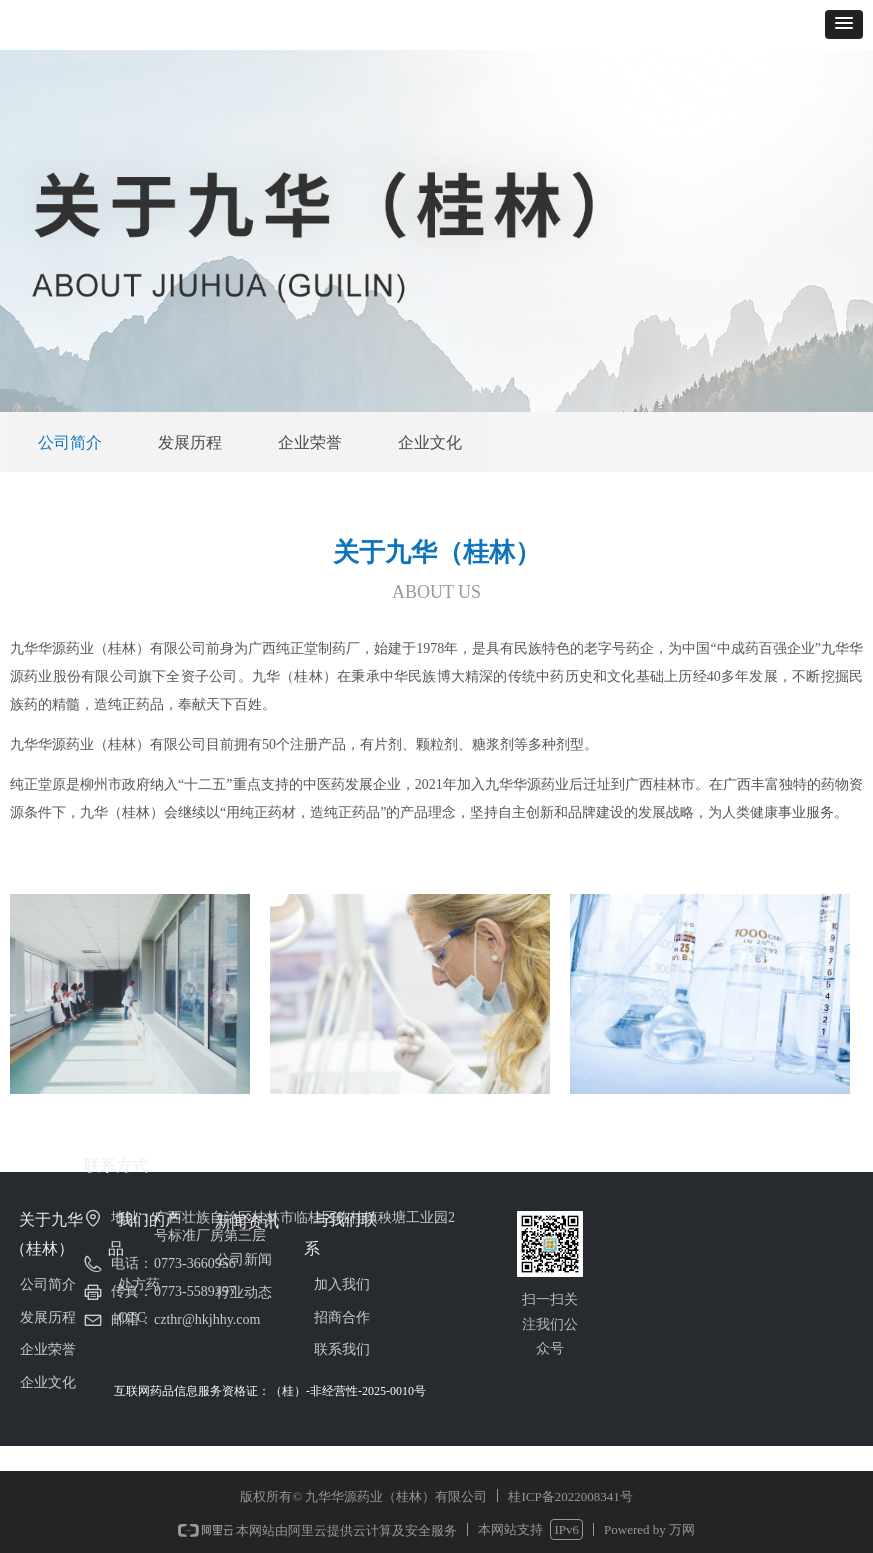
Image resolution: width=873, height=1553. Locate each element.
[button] (844, 24)
